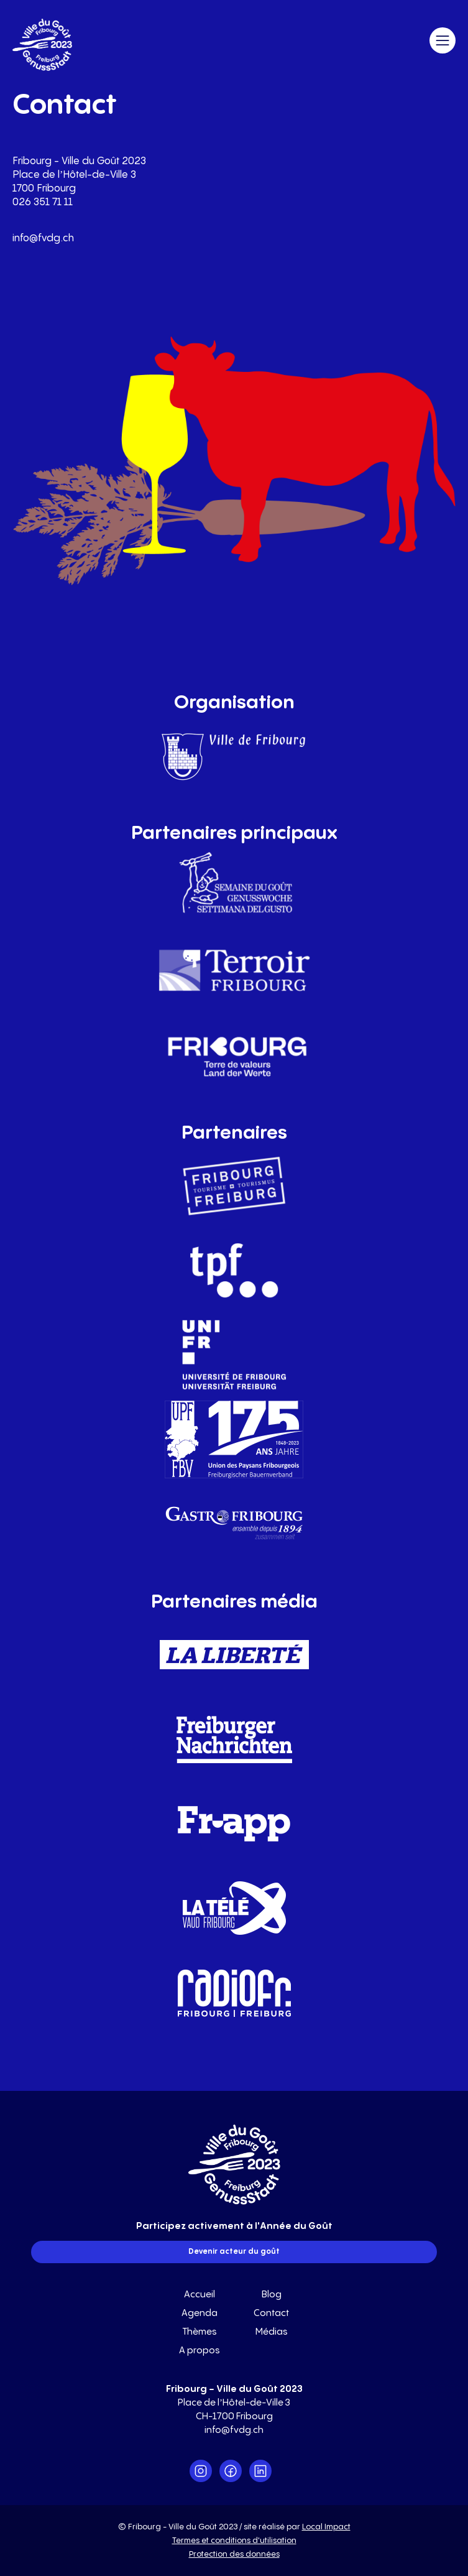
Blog (272, 2294)
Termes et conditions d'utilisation (234, 2540)
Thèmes (199, 2332)
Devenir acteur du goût (234, 2252)
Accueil (199, 2294)
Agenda (199, 2313)
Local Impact (326, 2527)
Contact (271, 2313)
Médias (271, 2332)
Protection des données (234, 2554)
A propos (199, 2350)
